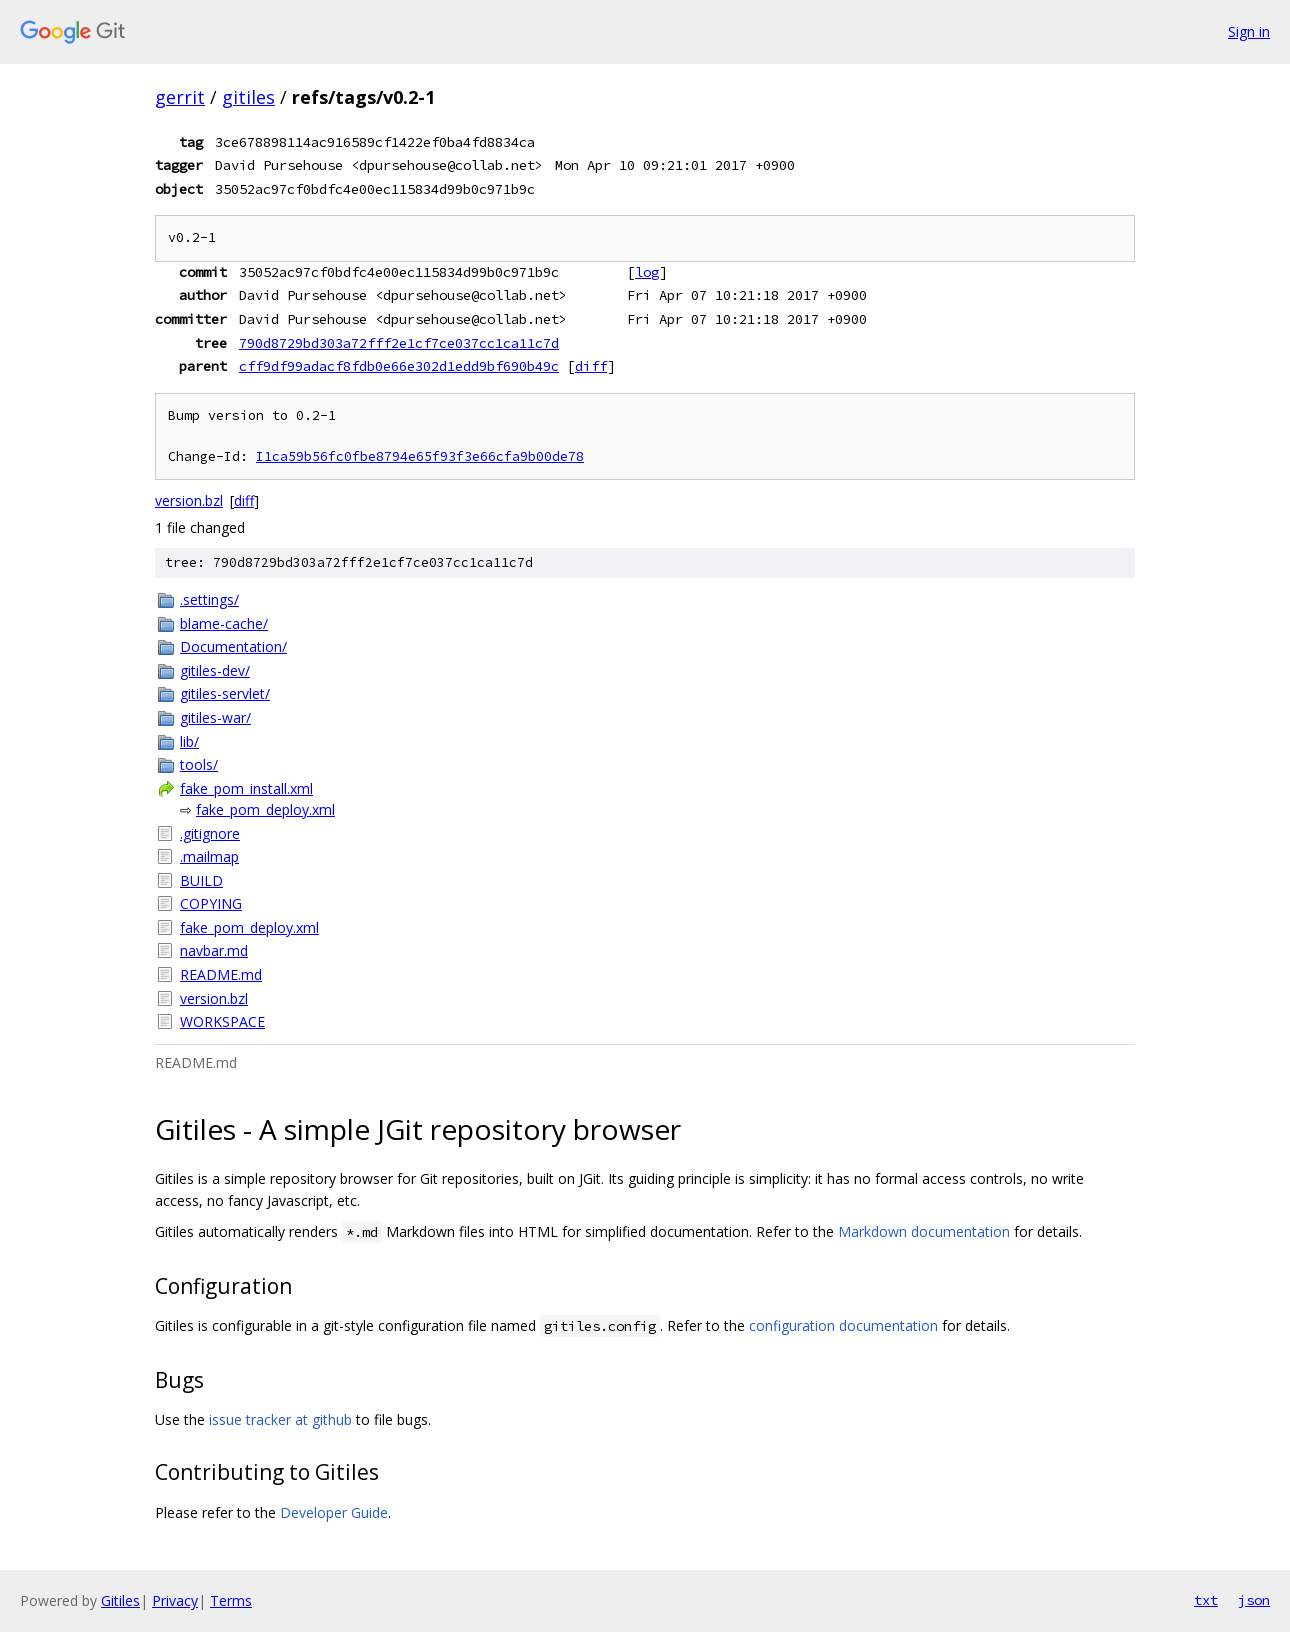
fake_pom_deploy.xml (265, 809)
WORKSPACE (222, 1021)
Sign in (1249, 31)
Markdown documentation (924, 1231)
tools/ (199, 764)
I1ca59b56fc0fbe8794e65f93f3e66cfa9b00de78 (420, 456)
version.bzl (189, 500)
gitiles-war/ (215, 717)
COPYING (211, 903)
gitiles (248, 97)
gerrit (180, 97)
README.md (221, 974)
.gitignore (210, 833)
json (1254, 1600)
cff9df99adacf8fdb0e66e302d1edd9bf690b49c (399, 366)
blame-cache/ (224, 623)
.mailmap (209, 856)
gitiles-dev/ (215, 670)
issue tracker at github (280, 1419)
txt (1206, 1600)
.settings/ (209, 599)
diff (591, 366)
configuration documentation (843, 1325)
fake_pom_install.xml (246, 788)
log (647, 272)
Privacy (175, 1600)
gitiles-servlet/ (225, 693)
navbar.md (214, 950)
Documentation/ (233, 646)
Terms (231, 1600)
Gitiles (120, 1600)
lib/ (189, 741)
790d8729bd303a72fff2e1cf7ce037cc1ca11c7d (399, 343)
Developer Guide (334, 1512)
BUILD (201, 880)
